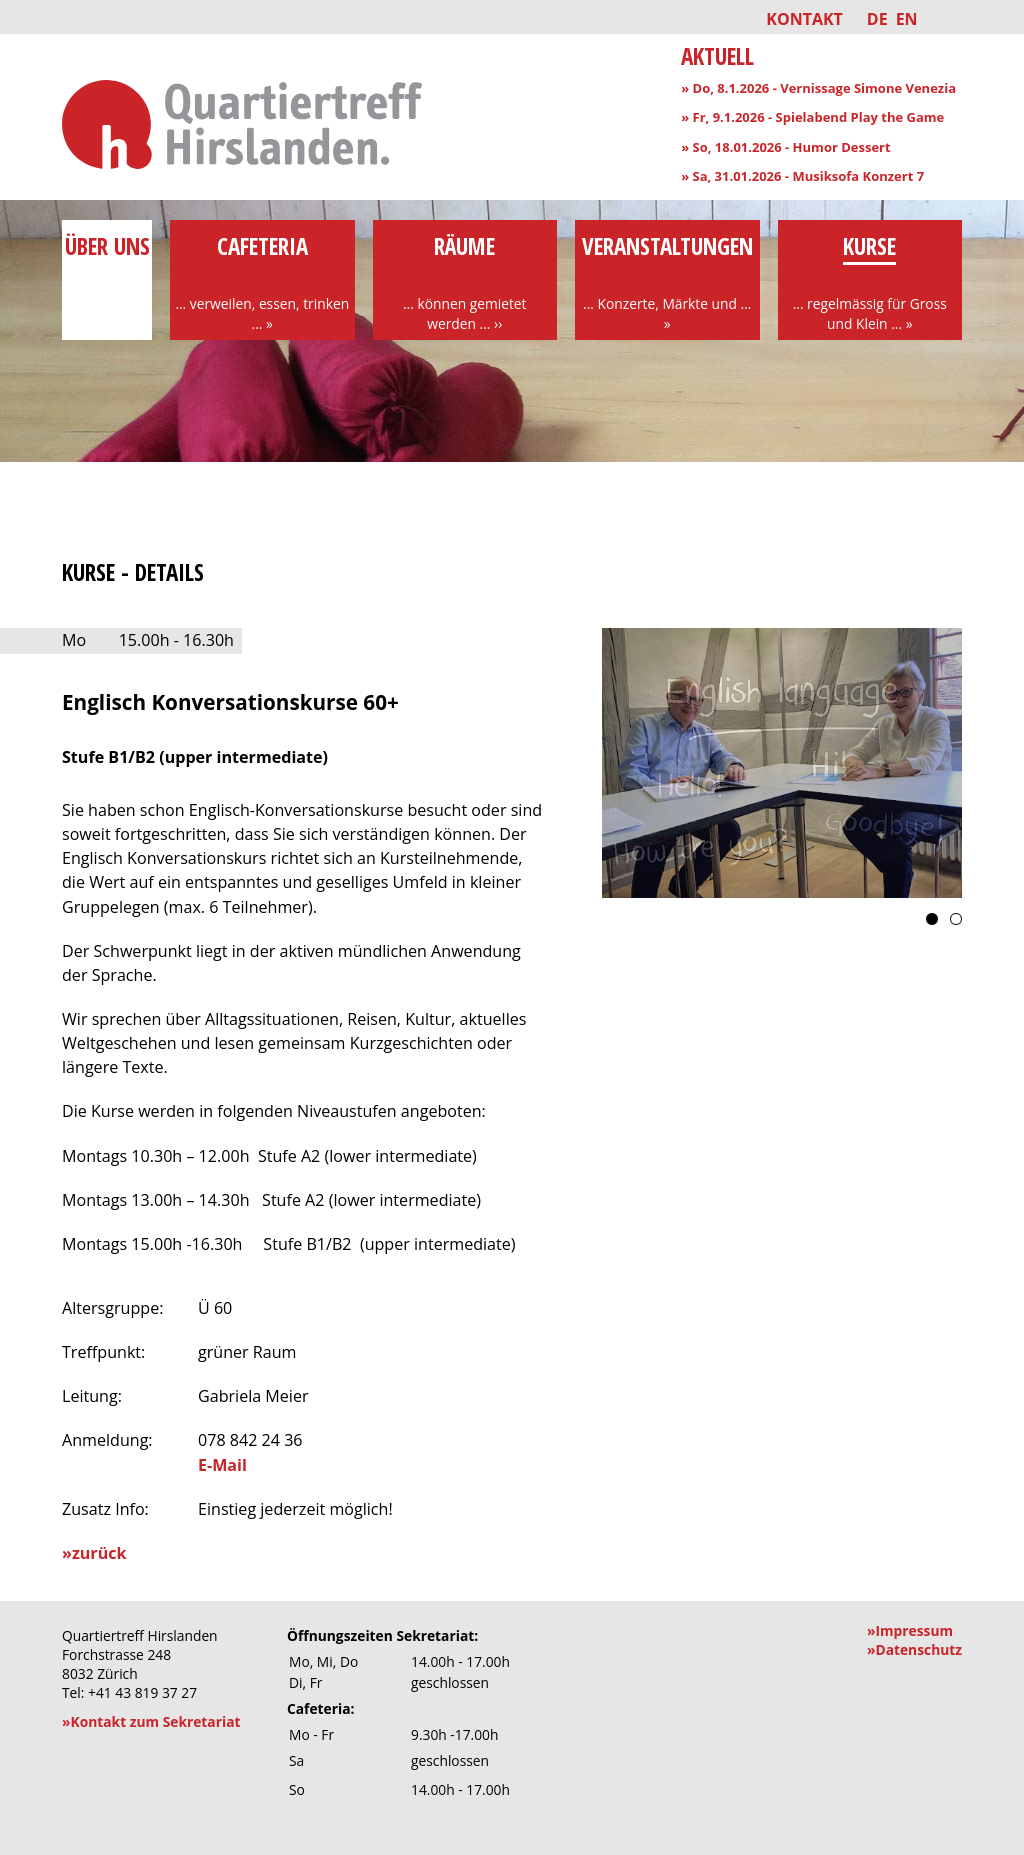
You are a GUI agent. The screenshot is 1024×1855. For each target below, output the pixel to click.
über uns (107, 262)
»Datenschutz (914, 1649)
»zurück (94, 1553)
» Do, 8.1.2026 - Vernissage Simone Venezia (818, 88)
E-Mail (222, 1465)
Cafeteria (262, 282)
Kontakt (804, 19)
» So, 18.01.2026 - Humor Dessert (786, 147)
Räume (465, 282)
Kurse (870, 282)
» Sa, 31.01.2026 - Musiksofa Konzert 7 (802, 176)
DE (877, 19)
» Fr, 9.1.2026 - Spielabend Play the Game (812, 117)
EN (907, 19)
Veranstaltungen (667, 282)
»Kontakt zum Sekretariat (151, 1721)
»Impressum (910, 1630)
